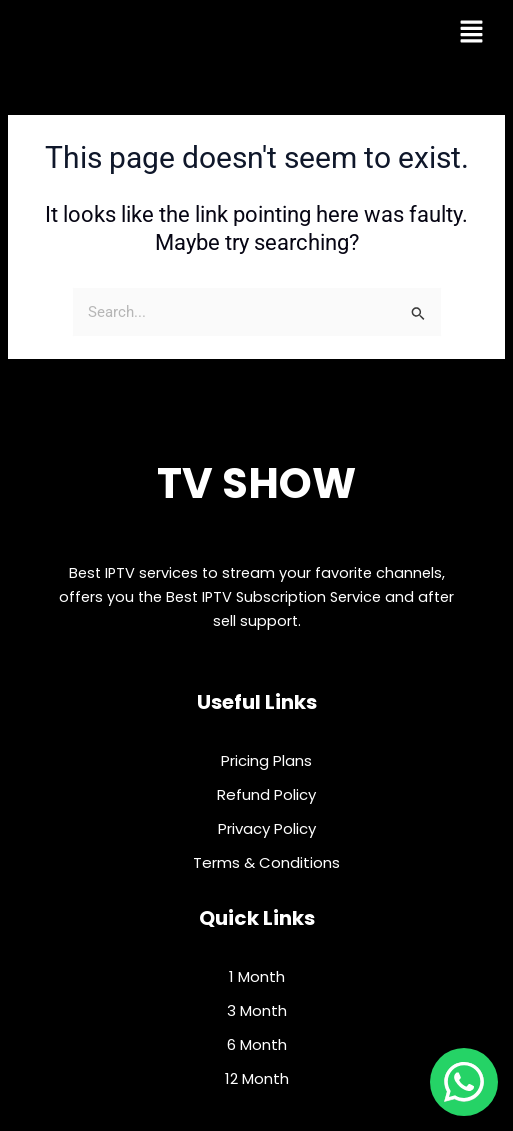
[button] (471, 33)
